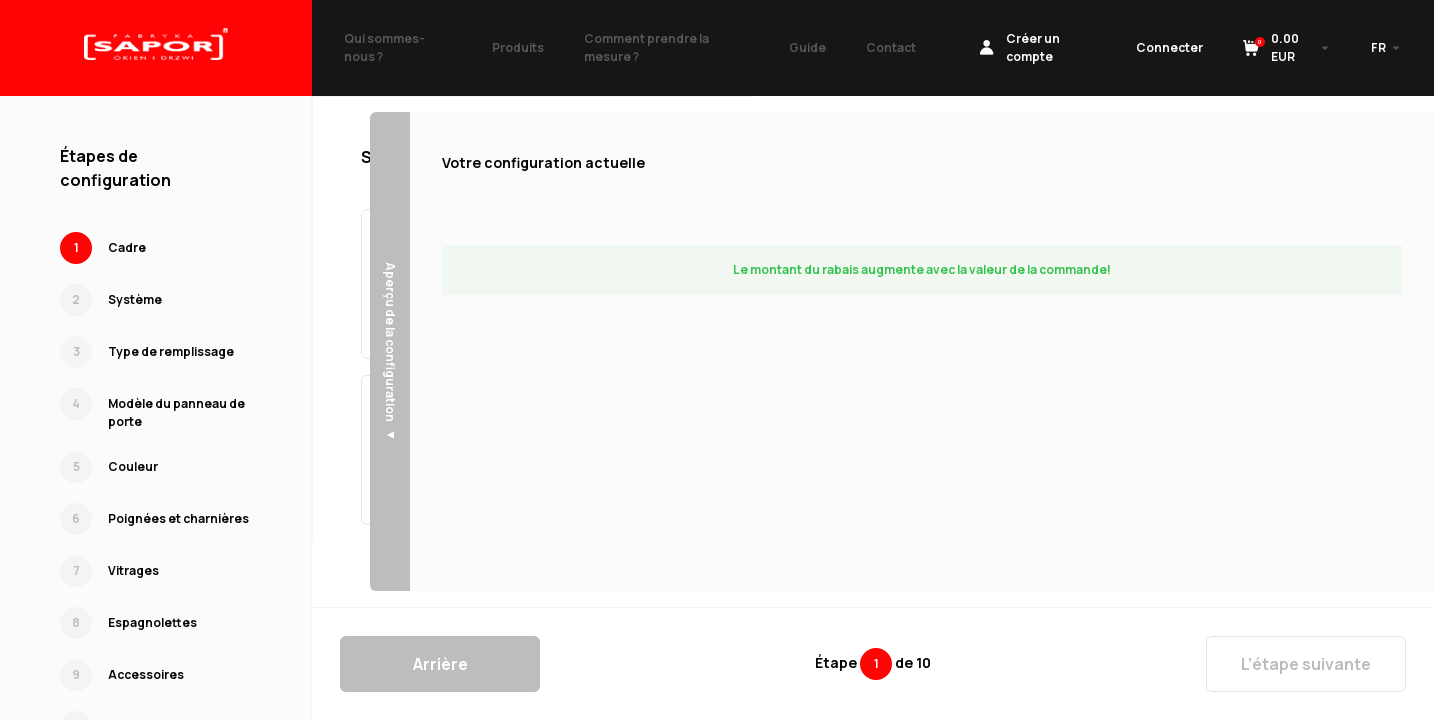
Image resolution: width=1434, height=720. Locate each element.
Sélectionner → (592, 322)
